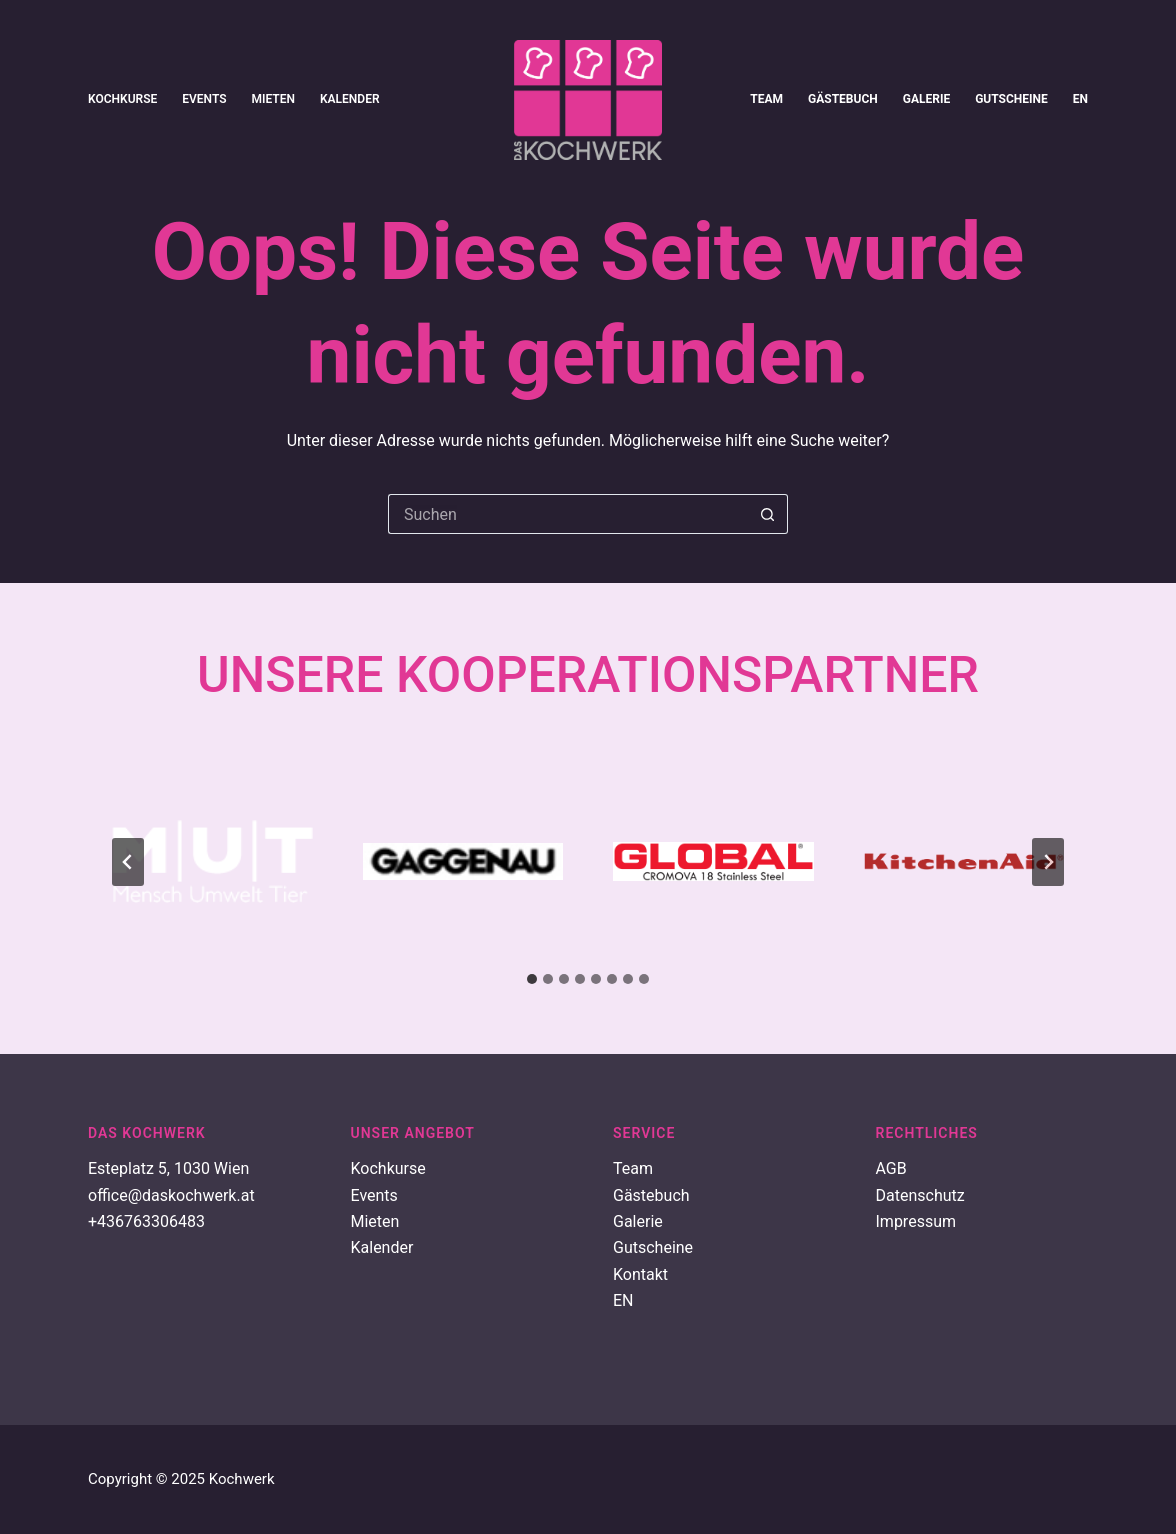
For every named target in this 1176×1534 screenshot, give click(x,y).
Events (204, 99)
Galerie (926, 99)
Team (766, 99)
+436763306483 (146, 1221)
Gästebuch (843, 99)
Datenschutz (920, 1195)
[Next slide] (1048, 862)
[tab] (532, 979)
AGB (891, 1168)
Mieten (273, 99)
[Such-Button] (768, 514)
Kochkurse (122, 99)
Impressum (916, 1221)
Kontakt (640, 1274)
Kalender (350, 99)
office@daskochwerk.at (171, 1195)
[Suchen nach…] (568, 514)
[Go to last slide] (128, 862)
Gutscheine (1011, 99)
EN (1080, 99)
